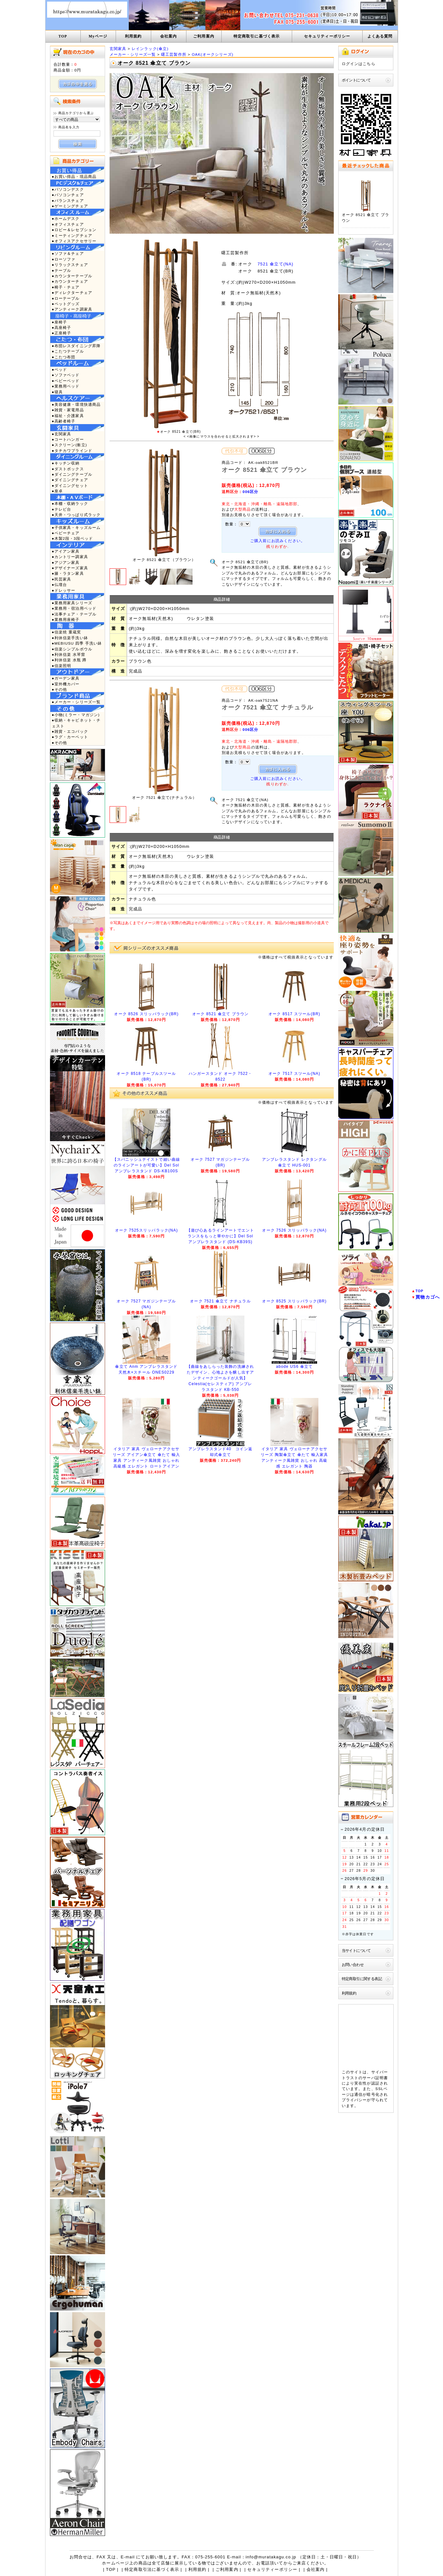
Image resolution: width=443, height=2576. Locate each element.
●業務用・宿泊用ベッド (74, 608)
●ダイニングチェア (70, 480)
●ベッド (59, 369)
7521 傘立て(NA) (275, 264)
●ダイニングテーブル (72, 474)
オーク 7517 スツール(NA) (294, 1073)
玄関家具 (118, 48)
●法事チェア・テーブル (74, 614)
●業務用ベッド (66, 386)
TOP (62, 36)
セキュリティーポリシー (327, 36)
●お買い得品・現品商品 (74, 176)
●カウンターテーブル (72, 276)
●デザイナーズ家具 (70, 568)
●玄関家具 (61, 434)
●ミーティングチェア (72, 235)
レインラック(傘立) (150, 48)
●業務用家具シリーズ (72, 603)
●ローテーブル (66, 298)
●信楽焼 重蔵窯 (66, 632)
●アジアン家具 (66, 562)
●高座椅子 (61, 327)
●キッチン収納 (66, 463)
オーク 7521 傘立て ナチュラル (220, 1301)
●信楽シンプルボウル (72, 649)
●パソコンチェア (68, 195)
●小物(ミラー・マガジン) (76, 715)
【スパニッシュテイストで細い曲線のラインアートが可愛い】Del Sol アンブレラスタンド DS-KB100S (146, 1165)
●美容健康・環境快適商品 (76, 404)
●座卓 (57, 491)
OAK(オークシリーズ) (213, 54)
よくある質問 (380, 36)
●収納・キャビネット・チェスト (76, 723)
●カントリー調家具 (70, 557)
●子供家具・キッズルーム (76, 527)
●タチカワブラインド (72, 450)
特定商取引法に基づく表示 (152, 2569)
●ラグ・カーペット (70, 737)
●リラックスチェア (70, 265)
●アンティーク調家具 (72, 309)
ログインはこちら (358, 64)
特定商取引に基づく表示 (257, 36)
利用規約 (133, 36)
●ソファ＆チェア (68, 253)
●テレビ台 (61, 509)
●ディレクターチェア (72, 292)
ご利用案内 (203, 36)
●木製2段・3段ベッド (72, 538)
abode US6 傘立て (294, 1366)
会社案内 (168, 36)
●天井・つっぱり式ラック (76, 515)
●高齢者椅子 (64, 421)
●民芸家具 (61, 579)
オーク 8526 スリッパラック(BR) (146, 1014)
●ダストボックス (68, 469)
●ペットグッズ (66, 304)
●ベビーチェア (66, 533)
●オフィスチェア (68, 224)
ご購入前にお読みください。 (277, 541)
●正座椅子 (61, 333)
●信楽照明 (61, 666)
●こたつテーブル (68, 351)
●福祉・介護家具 (68, 416)
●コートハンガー (68, 439)
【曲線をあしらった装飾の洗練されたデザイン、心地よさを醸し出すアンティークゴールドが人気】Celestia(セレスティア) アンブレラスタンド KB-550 (220, 1378)
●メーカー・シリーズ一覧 (76, 702)
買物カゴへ (427, 1297)
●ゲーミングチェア (70, 206)
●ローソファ (64, 259)
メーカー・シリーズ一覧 (133, 54)
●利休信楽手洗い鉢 (70, 638)
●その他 (59, 689)
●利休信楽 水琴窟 (69, 654)
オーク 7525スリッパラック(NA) (146, 1230)
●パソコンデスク (68, 189)
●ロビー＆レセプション (74, 230)
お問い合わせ (353, 1964)
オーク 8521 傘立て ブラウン (220, 1014)
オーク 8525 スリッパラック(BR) (294, 1301)
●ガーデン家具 (66, 678)
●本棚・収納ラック (70, 503)
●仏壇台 (59, 584)
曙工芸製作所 (173, 54)
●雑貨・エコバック (70, 731)
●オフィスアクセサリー (74, 241)
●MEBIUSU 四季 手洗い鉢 (77, 643)
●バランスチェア (68, 200)
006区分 (250, 491)
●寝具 (57, 392)
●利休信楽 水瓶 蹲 (69, 660)
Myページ (98, 36)
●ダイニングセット (70, 485)
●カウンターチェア (70, 281)
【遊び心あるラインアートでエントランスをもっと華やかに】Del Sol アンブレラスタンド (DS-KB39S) (220, 1236)
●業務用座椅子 (66, 619)
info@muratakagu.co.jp (271, 2557)
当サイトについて (356, 1950)
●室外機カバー (66, 684)
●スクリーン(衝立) (69, 445)
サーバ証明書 (375, 2078)
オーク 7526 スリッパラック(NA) (294, 1230)
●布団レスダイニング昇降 (76, 346)
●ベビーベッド (66, 381)
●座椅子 (59, 322)
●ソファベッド (66, 375)
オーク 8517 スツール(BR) (294, 1014)
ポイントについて (356, 80)
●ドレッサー (64, 590)
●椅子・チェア (66, 287)
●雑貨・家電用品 (68, 410)
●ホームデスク (66, 218)
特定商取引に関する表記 (362, 1979)
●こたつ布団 (64, 357)
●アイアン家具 (66, 551)
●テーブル (61, 270)
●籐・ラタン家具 (68, 573)
